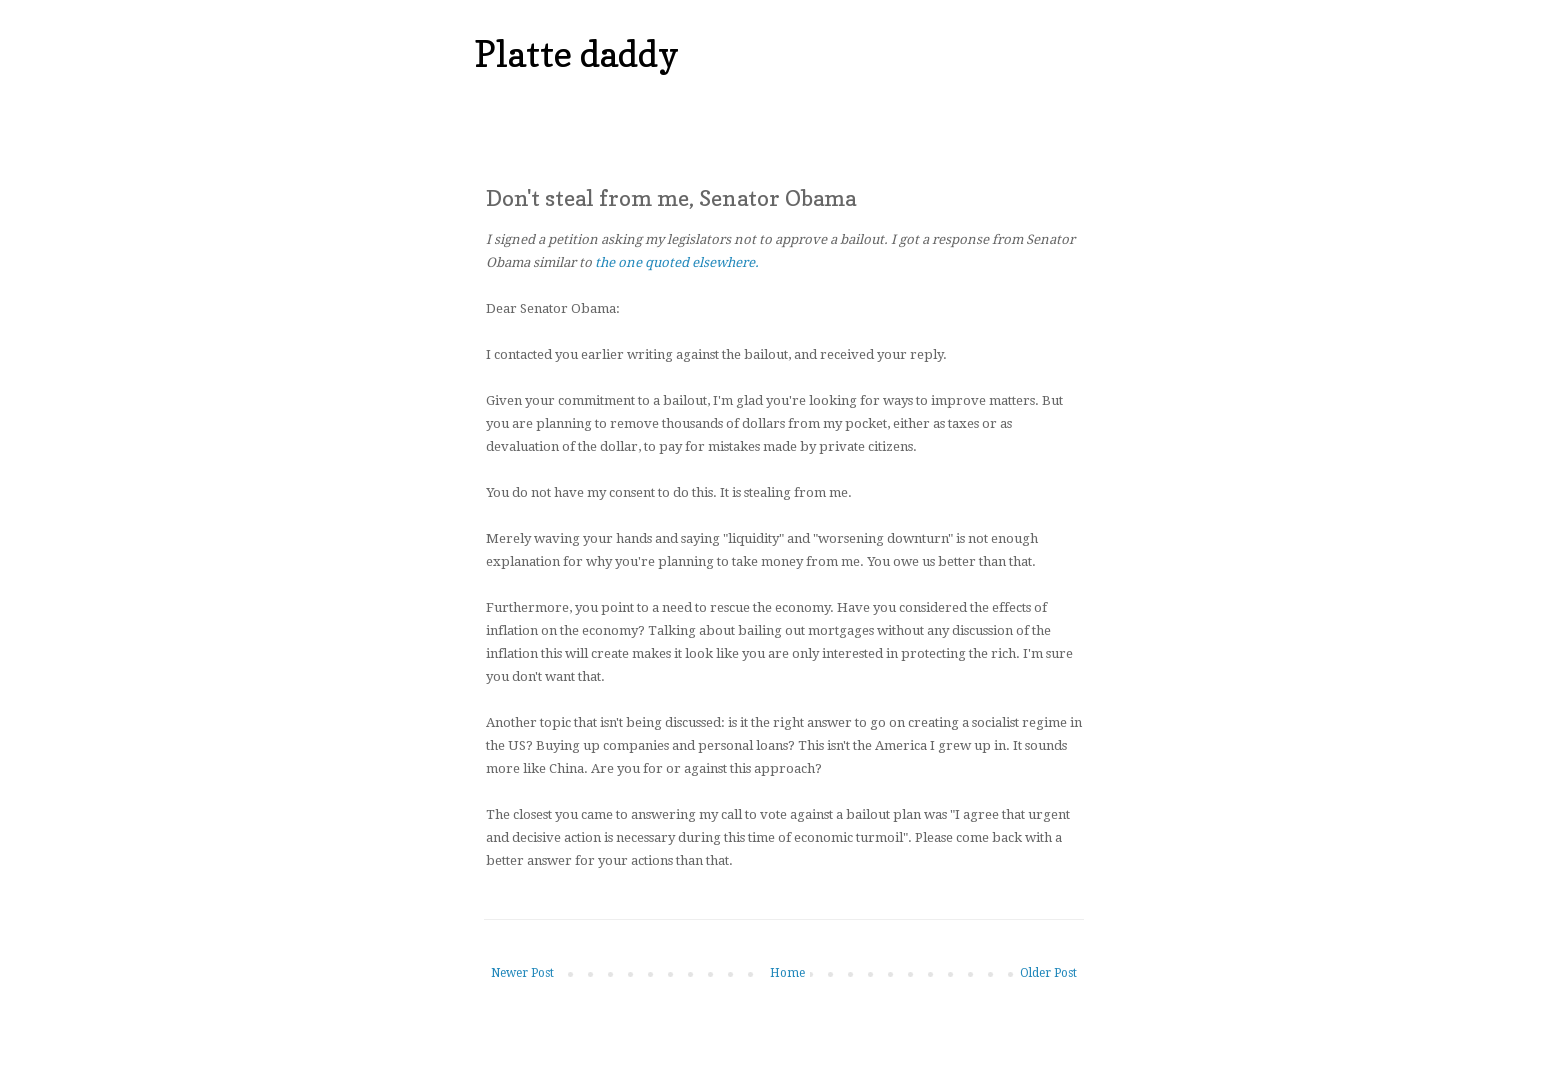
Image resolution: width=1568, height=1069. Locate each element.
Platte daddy (576, 53)
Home (787, 973)
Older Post (1048, 973)
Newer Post (522, 973)
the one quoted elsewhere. (677, 262)
